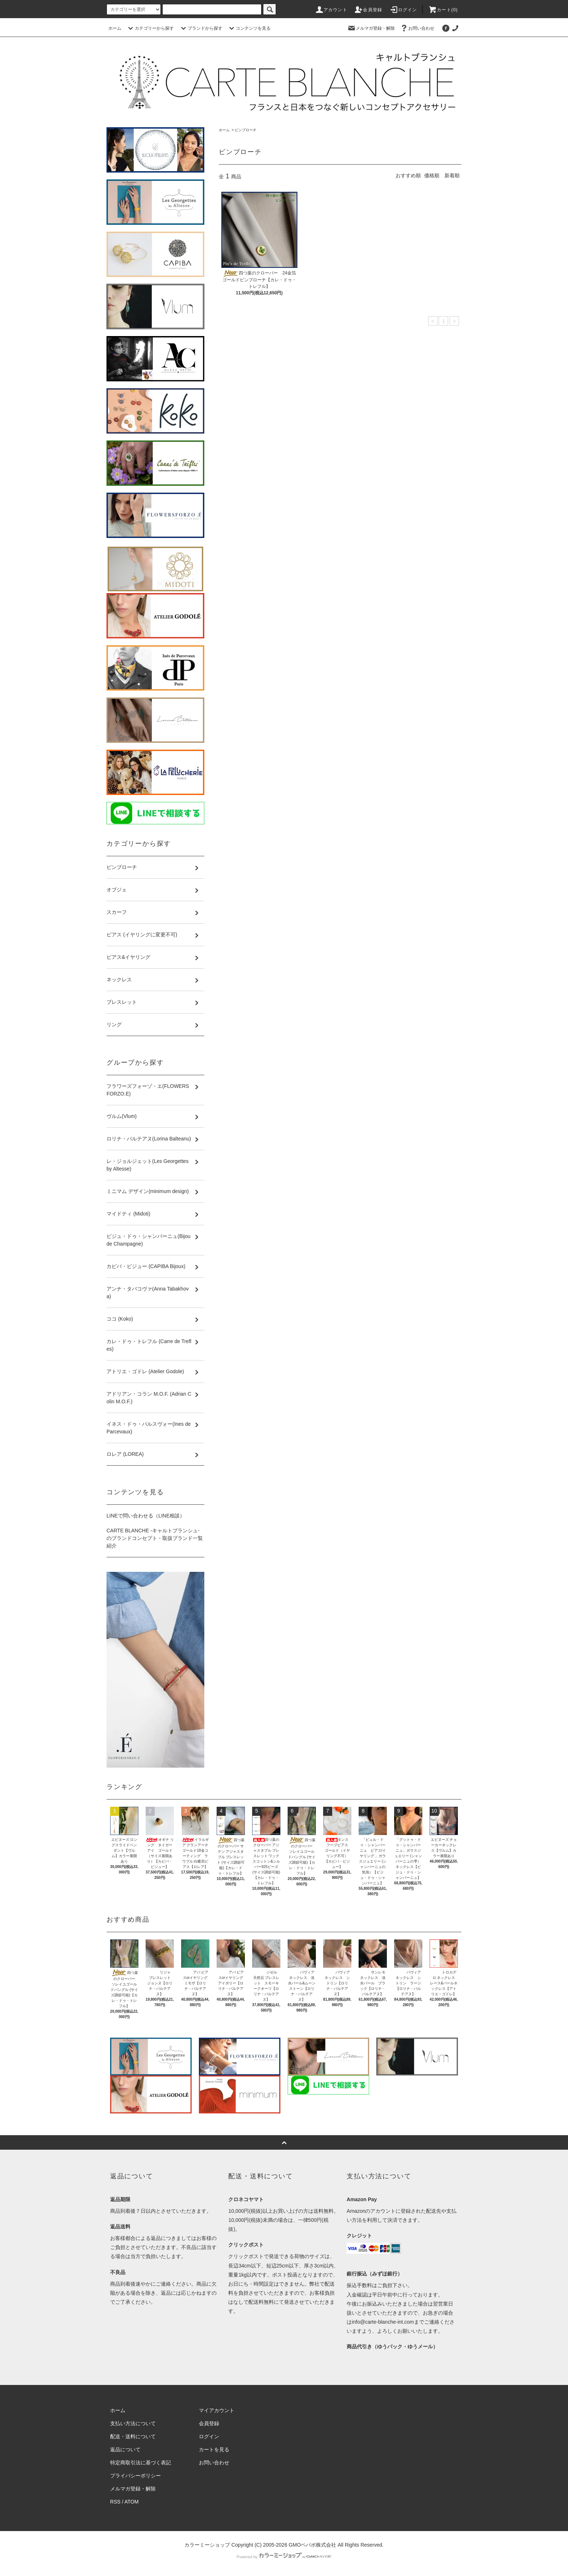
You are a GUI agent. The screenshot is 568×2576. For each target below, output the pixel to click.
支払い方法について (133, 2423)
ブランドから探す (200, 28)
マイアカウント (216, 2410)
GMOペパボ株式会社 (312, 2545)
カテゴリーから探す (150, 28)
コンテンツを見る (249, 28)
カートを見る (214, 2449)
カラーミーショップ (207, 2545)
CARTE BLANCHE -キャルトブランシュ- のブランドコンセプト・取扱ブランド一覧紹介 (154, 1538)
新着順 (452, 175)
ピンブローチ (245, 130)
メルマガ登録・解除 (371, 28)
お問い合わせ (417, 28)
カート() (443, 9)
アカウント (331, 9)
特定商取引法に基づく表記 (140, 2462)
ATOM (132, 2502)
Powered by (284, 2557)
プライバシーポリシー (135, 2475)
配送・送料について (133, 2436)
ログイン (403, 9)
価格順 (431, 175)
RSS (115, 2502)
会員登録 (368, 9)
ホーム (114, 28)
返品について (125, 2449)
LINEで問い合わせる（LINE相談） (145, 1516)
